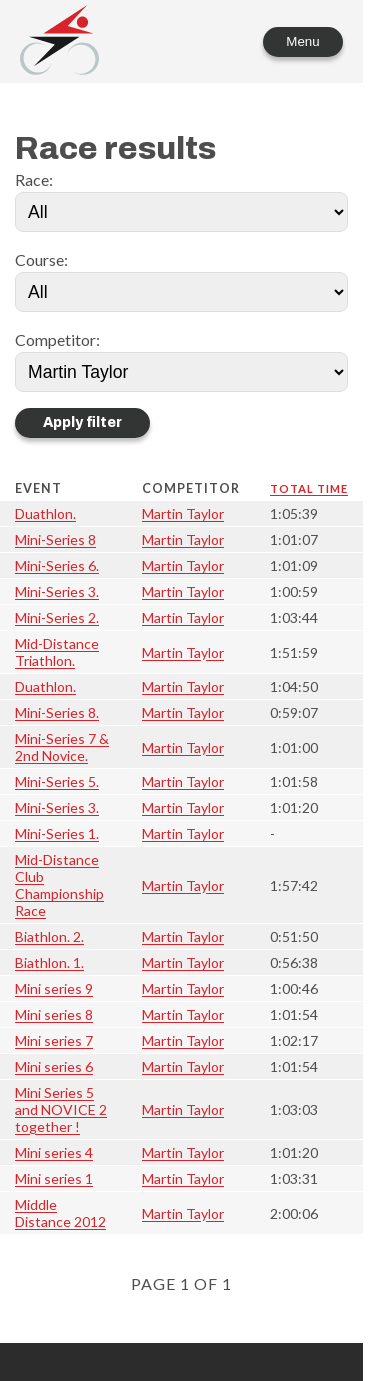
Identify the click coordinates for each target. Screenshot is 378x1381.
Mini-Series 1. (57, 833)
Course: (41, 259)
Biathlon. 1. (49, 962)
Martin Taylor (183, 513)
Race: (34, 179)
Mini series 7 (54, 1040)
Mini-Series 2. (57, 617)
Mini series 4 (54, 1152)
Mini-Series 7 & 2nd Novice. (62, 747)
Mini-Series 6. (57, 565)
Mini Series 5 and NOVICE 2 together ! (61, 1109)
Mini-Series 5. (57, 781)
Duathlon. (45, 513)
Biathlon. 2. (49, 936)
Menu (302, 41)
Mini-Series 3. (57, 591)
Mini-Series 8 (55, 539)
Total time (309, 488)
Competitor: (57, 339)
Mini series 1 (54, 1178)
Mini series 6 (54, 1066)
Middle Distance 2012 (60, 1213)
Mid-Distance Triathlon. (57, 652)
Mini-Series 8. (57, 712)
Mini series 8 (54, 1014)
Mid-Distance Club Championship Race (59, 885)
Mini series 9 (54, 988)
